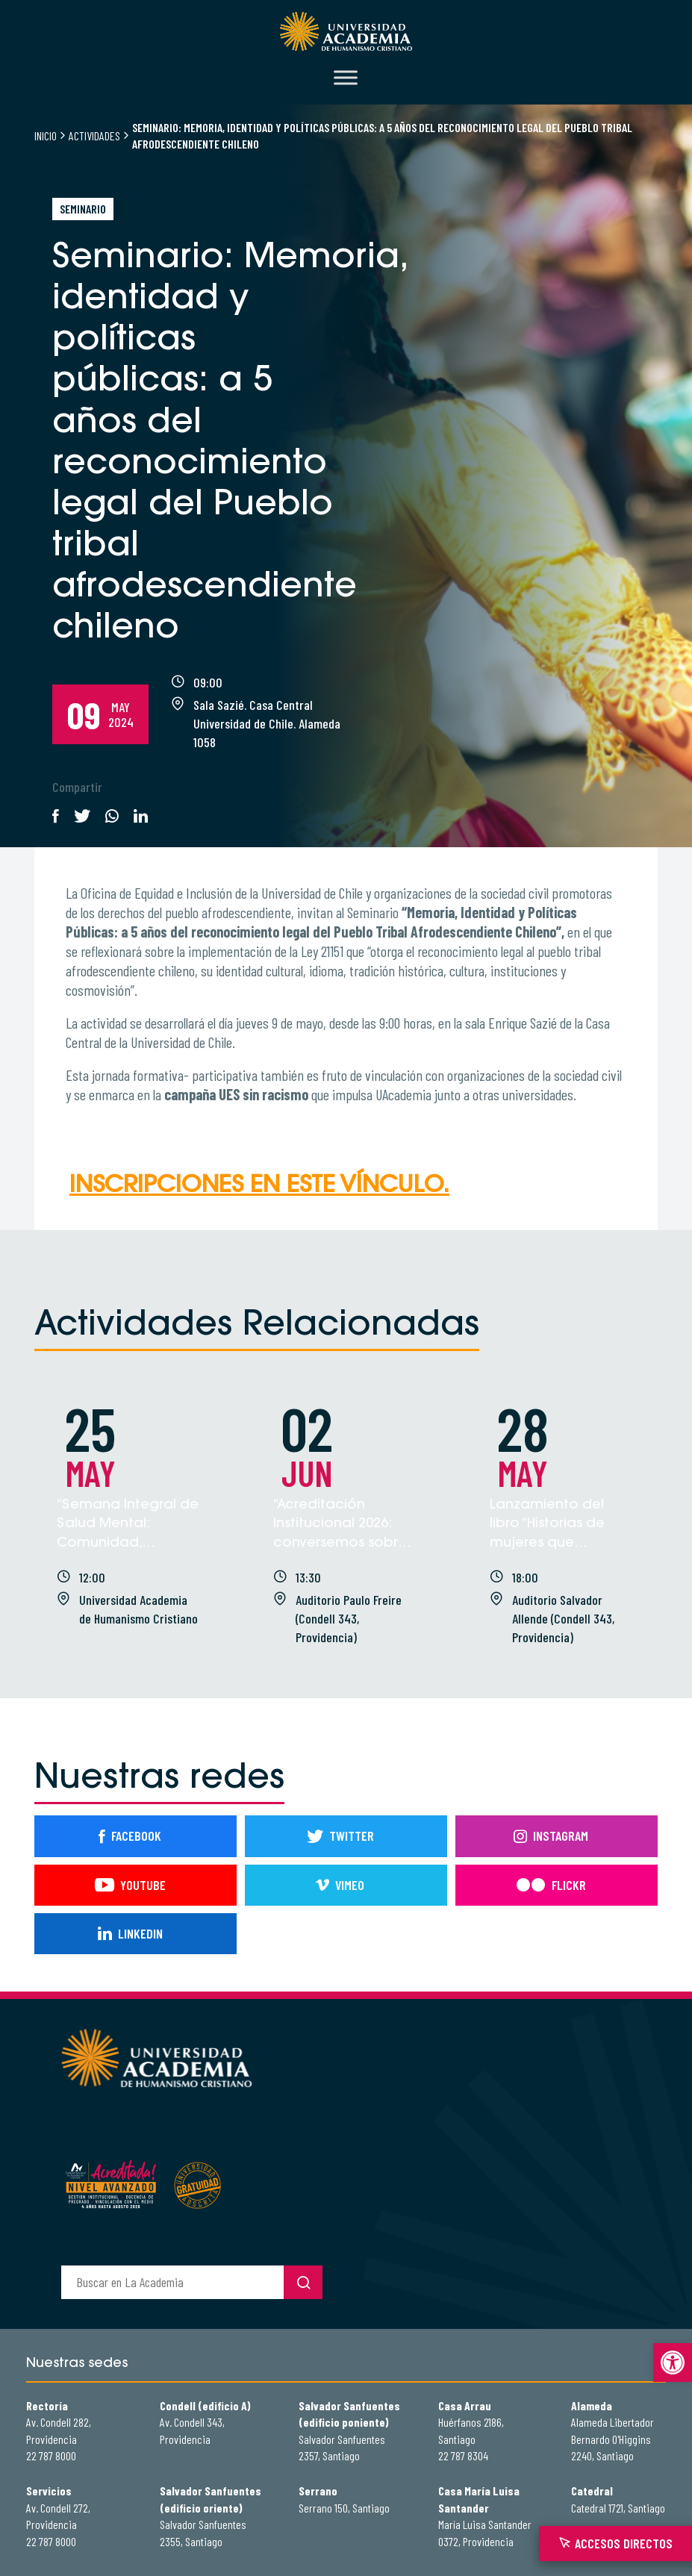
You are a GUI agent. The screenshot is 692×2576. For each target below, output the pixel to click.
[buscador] (172, 2282)
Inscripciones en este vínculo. (259, 1186)
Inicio (45, 135)
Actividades (94, 135)
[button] (672, 2362)
